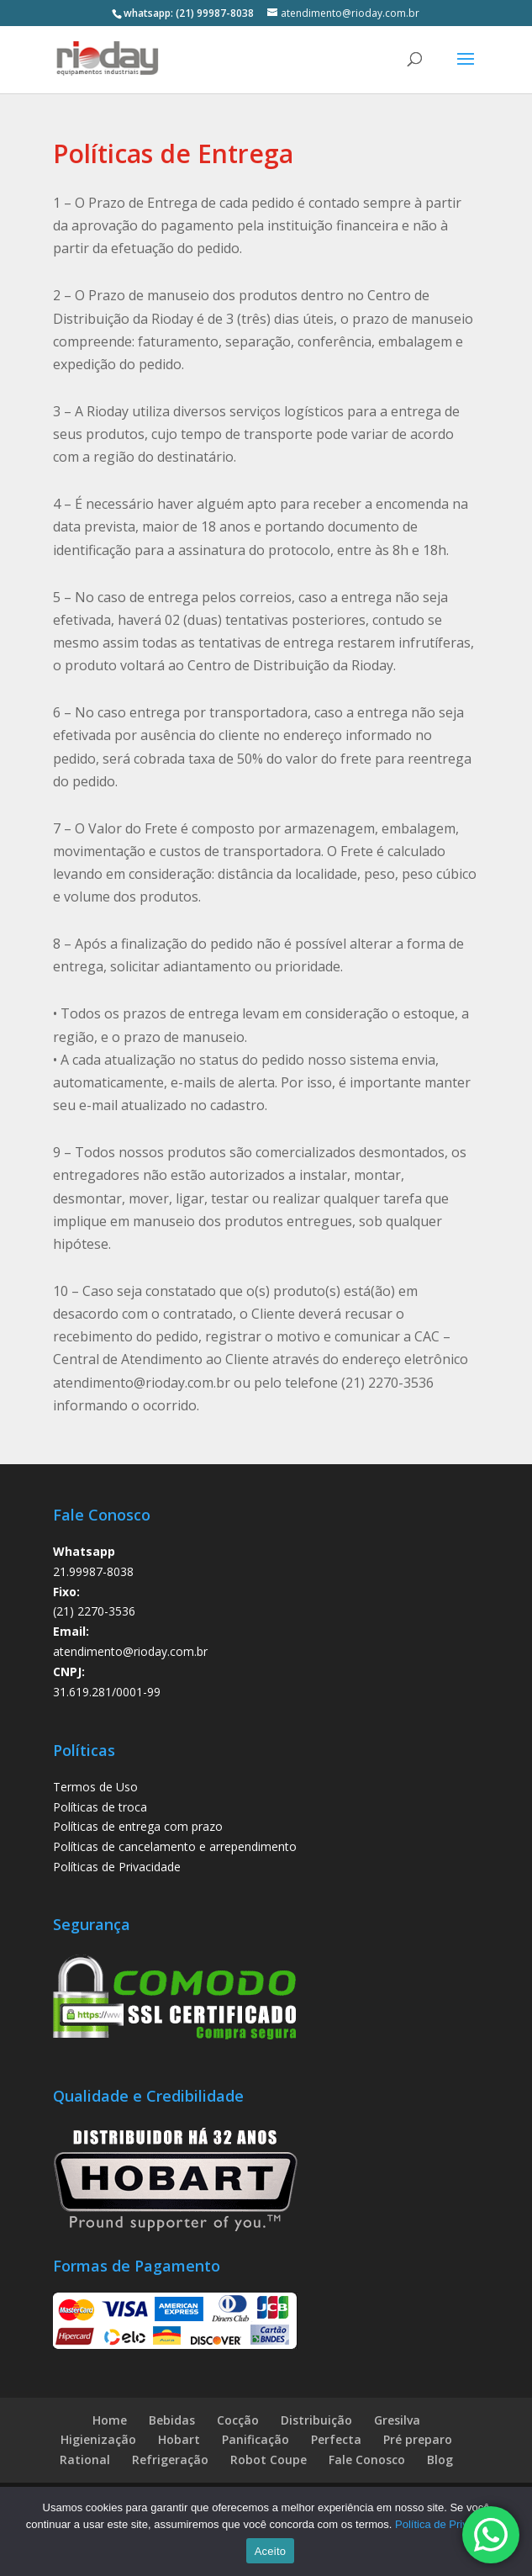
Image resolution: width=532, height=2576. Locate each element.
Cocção (238, 2420)
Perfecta (336, 2439)
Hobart (179, 2439)
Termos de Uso (95, 1787)
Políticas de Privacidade (117, 1867)
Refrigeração (170, 2460)
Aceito (271, 2551)
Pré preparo (417, 2439)
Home (109, 2420)
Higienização (98, 2439)
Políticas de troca (100, 1807)
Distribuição (316, 2420)
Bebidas (172, 2420)
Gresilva (397, 2420)
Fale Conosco (367, 2460)
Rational (85, 2460)
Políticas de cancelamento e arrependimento (175, 1846)
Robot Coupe (268, 2460)
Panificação (255, 2439)
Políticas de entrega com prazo (138, 1826)
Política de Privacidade (450, 2524)
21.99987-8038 (93, 1571)
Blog (440, 2460)
